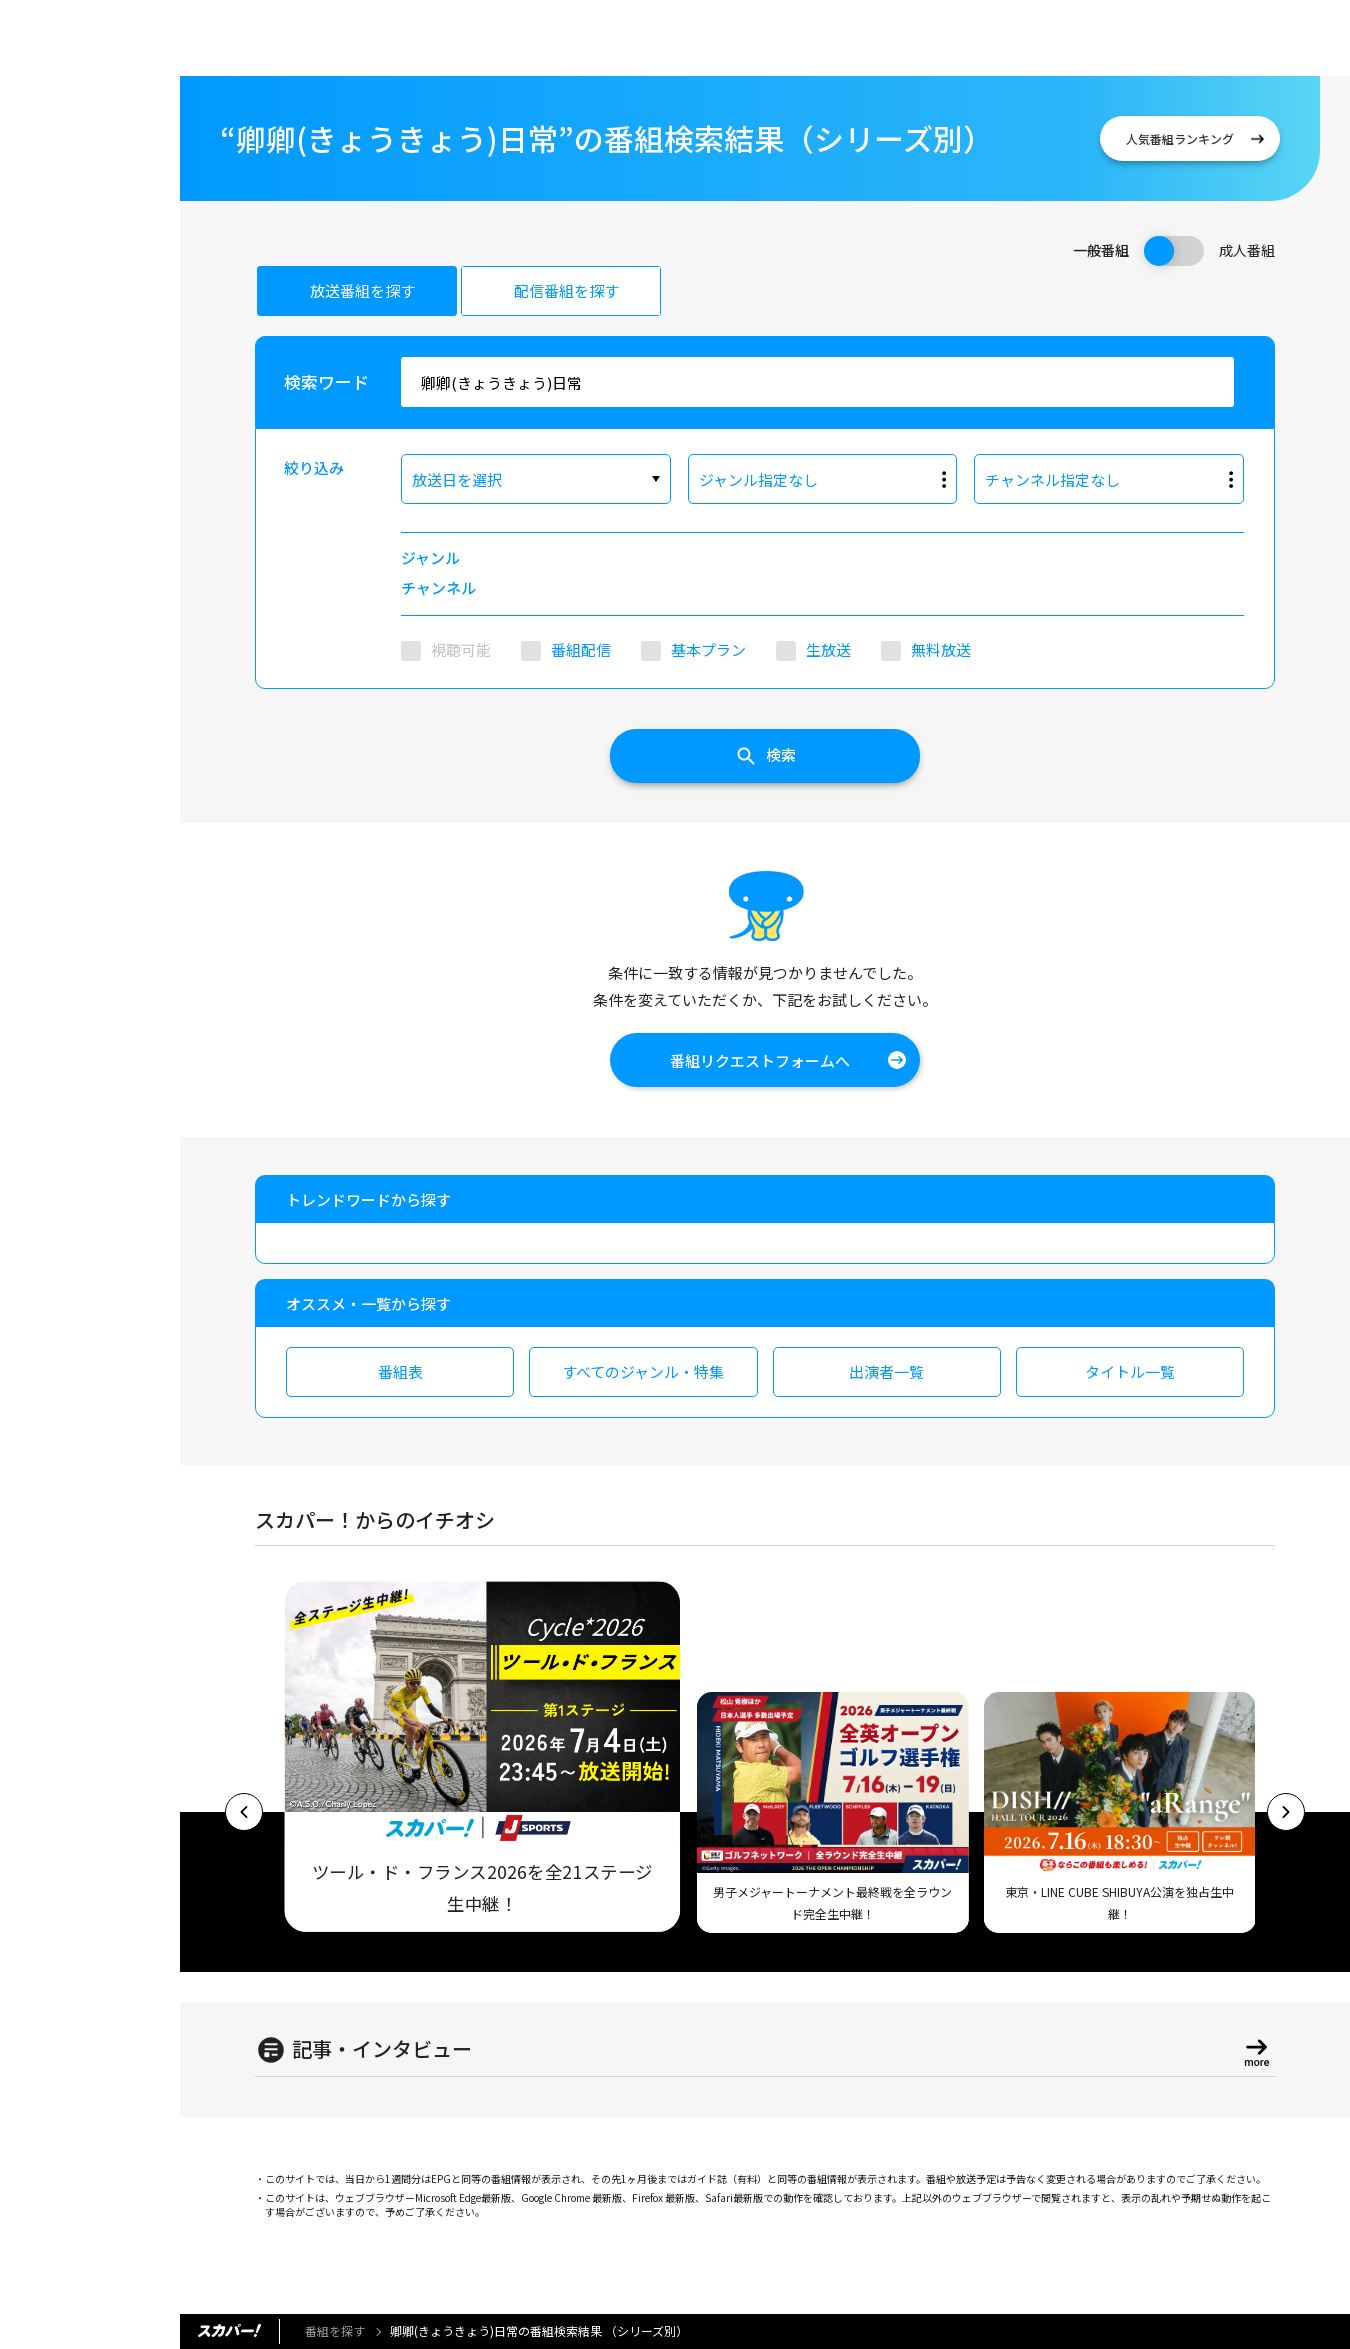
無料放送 (941, 649)
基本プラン (708, 649)
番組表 (400, 1371)
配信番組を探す (566, 290)
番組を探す (335, 2330)
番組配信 (581, 649)
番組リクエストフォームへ (760, 1060)
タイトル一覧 (1130, 1371)
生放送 (828, 649)
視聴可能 (461, 649)
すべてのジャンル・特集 (643, 1371)
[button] (244, 1812)
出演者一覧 (886, 1371)
